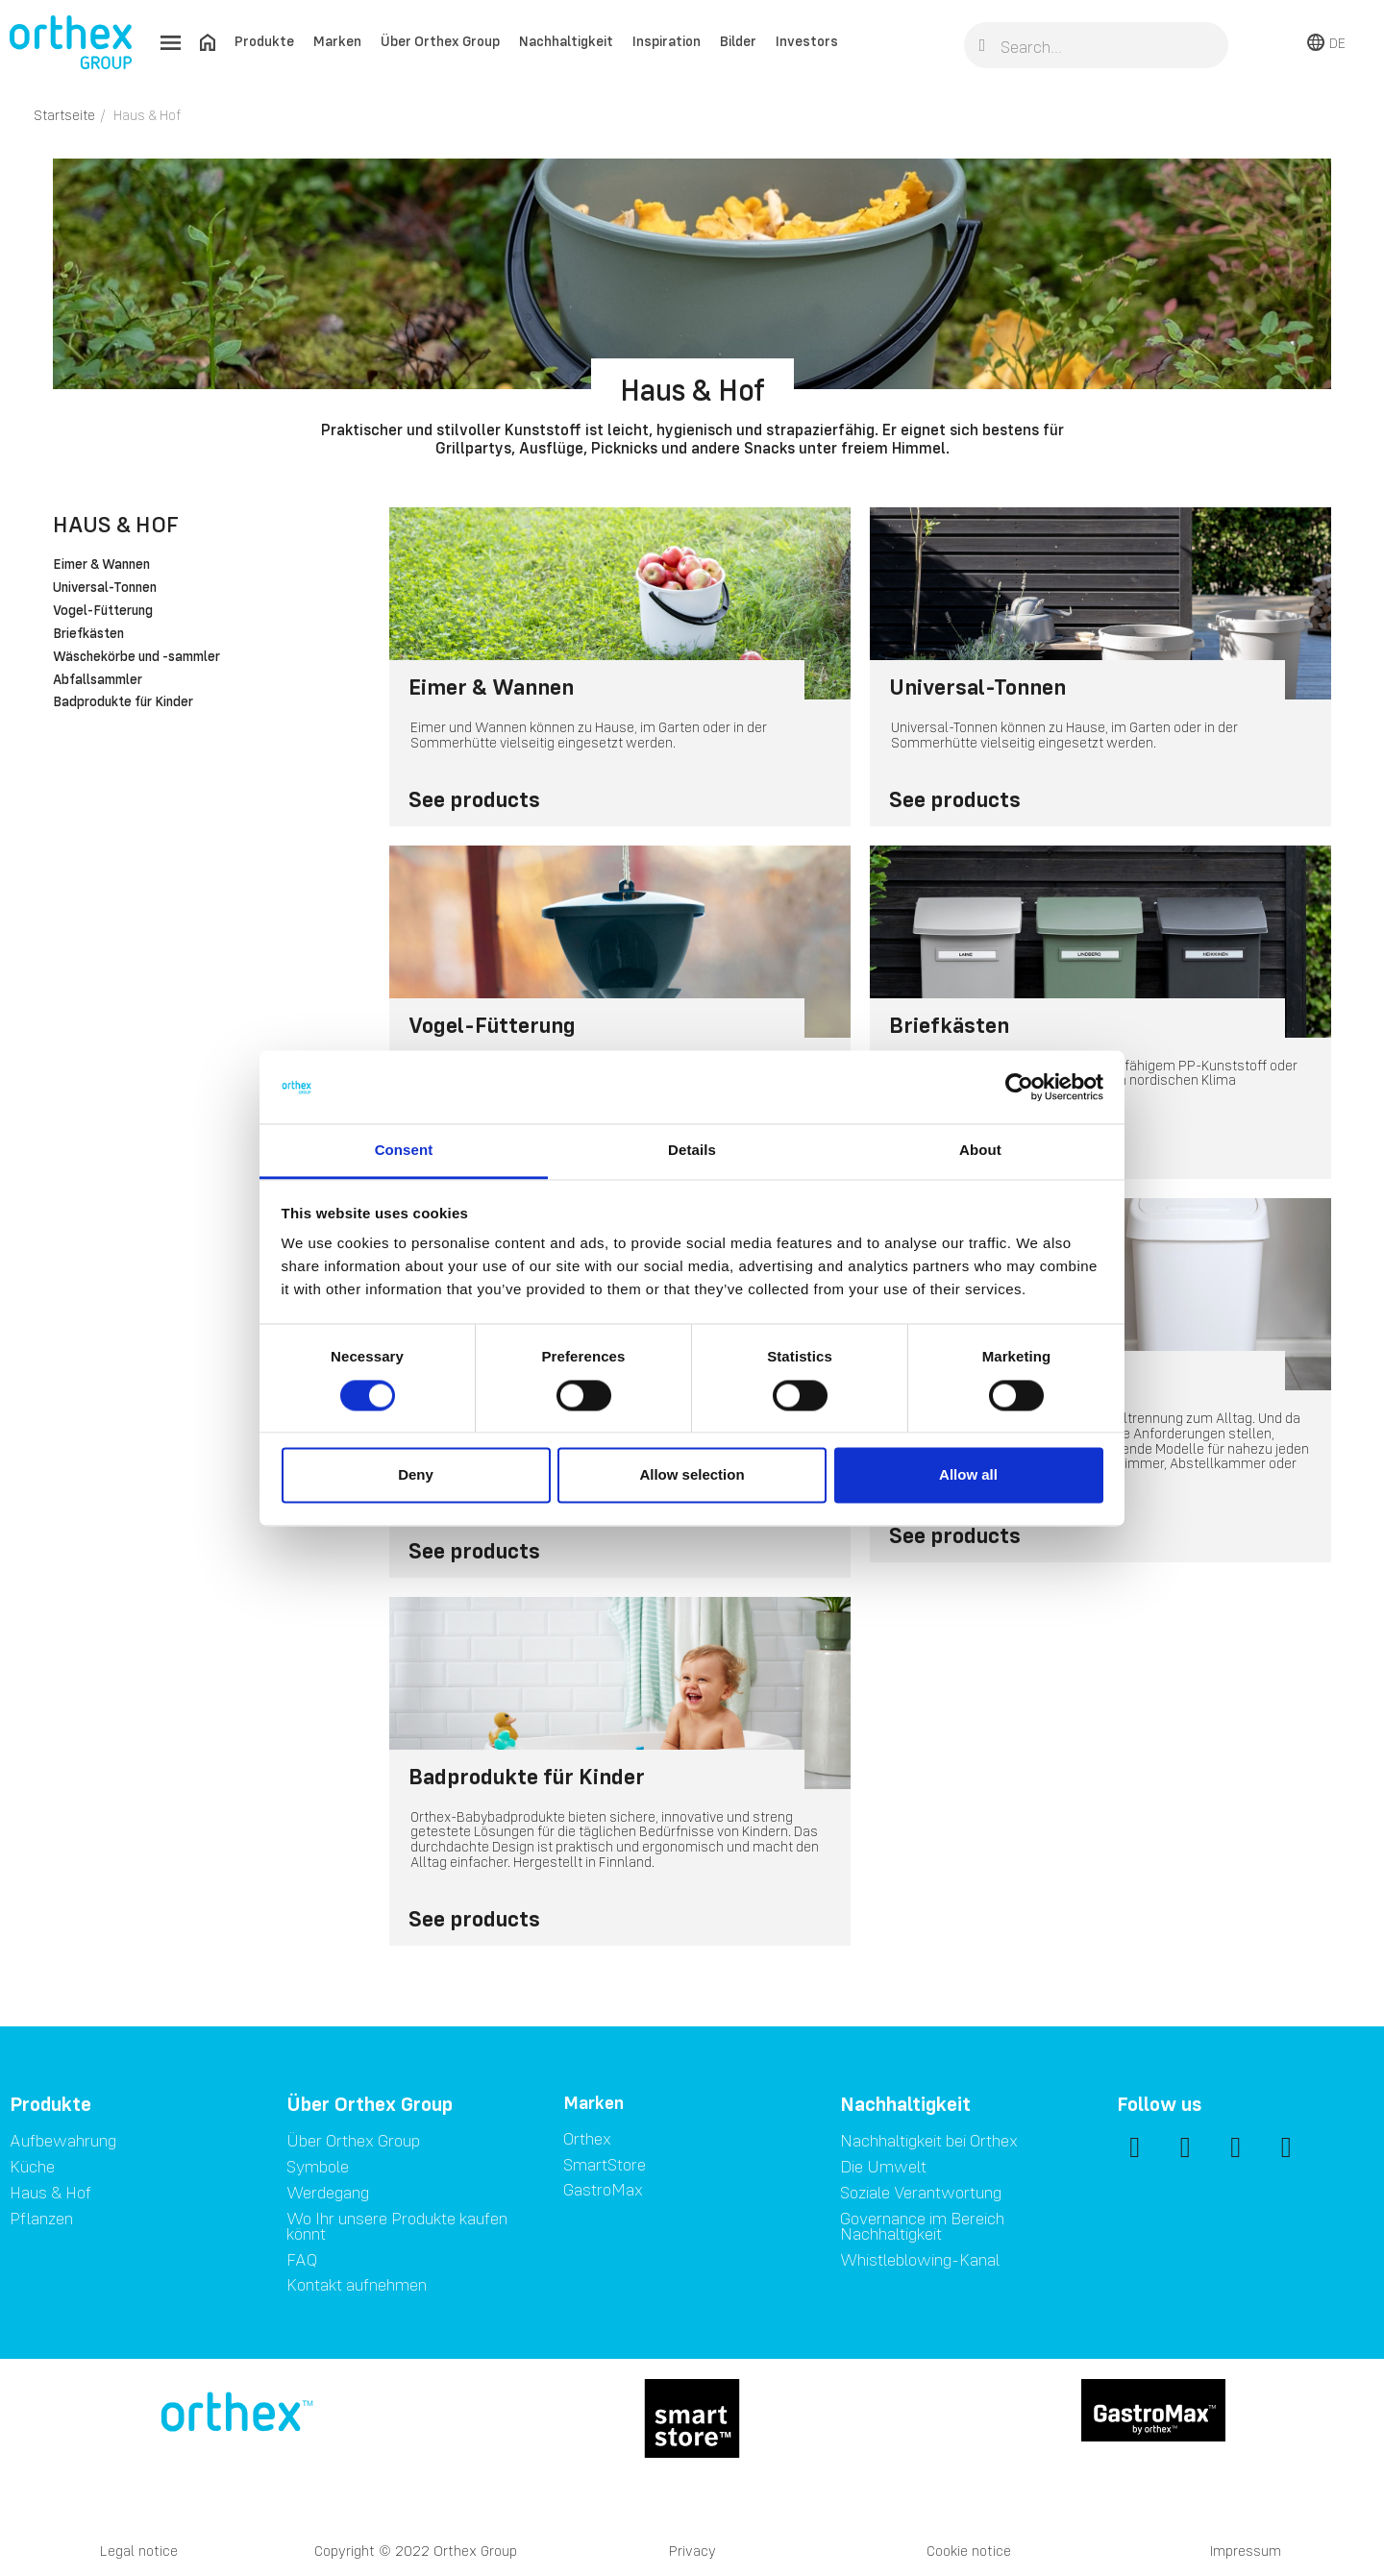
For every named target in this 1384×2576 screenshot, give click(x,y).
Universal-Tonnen (105, 588)
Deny (415, 1475)
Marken (337, 41)
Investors (807, 41)
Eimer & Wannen (101, 565)
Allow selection (691, 1475)
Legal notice (139, 2550)
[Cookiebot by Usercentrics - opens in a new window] (1019, 1086)
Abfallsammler (97, 680)
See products (474, 799)
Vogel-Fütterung (103, 611)
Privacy (692, 2550)
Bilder (738, 41)
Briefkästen (88, 634)
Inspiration (666, 41)
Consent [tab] (404, 1150)
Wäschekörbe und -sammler (136, 657)
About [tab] (980, 1150)
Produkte (264, 41)
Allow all (968, 1475)
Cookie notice (969, 2550)
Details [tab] (692, 1150)
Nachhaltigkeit (566, 41)
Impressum (1245, 2550)
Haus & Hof (116, 524)
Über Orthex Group (440, 41)
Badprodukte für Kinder (123, 702)
